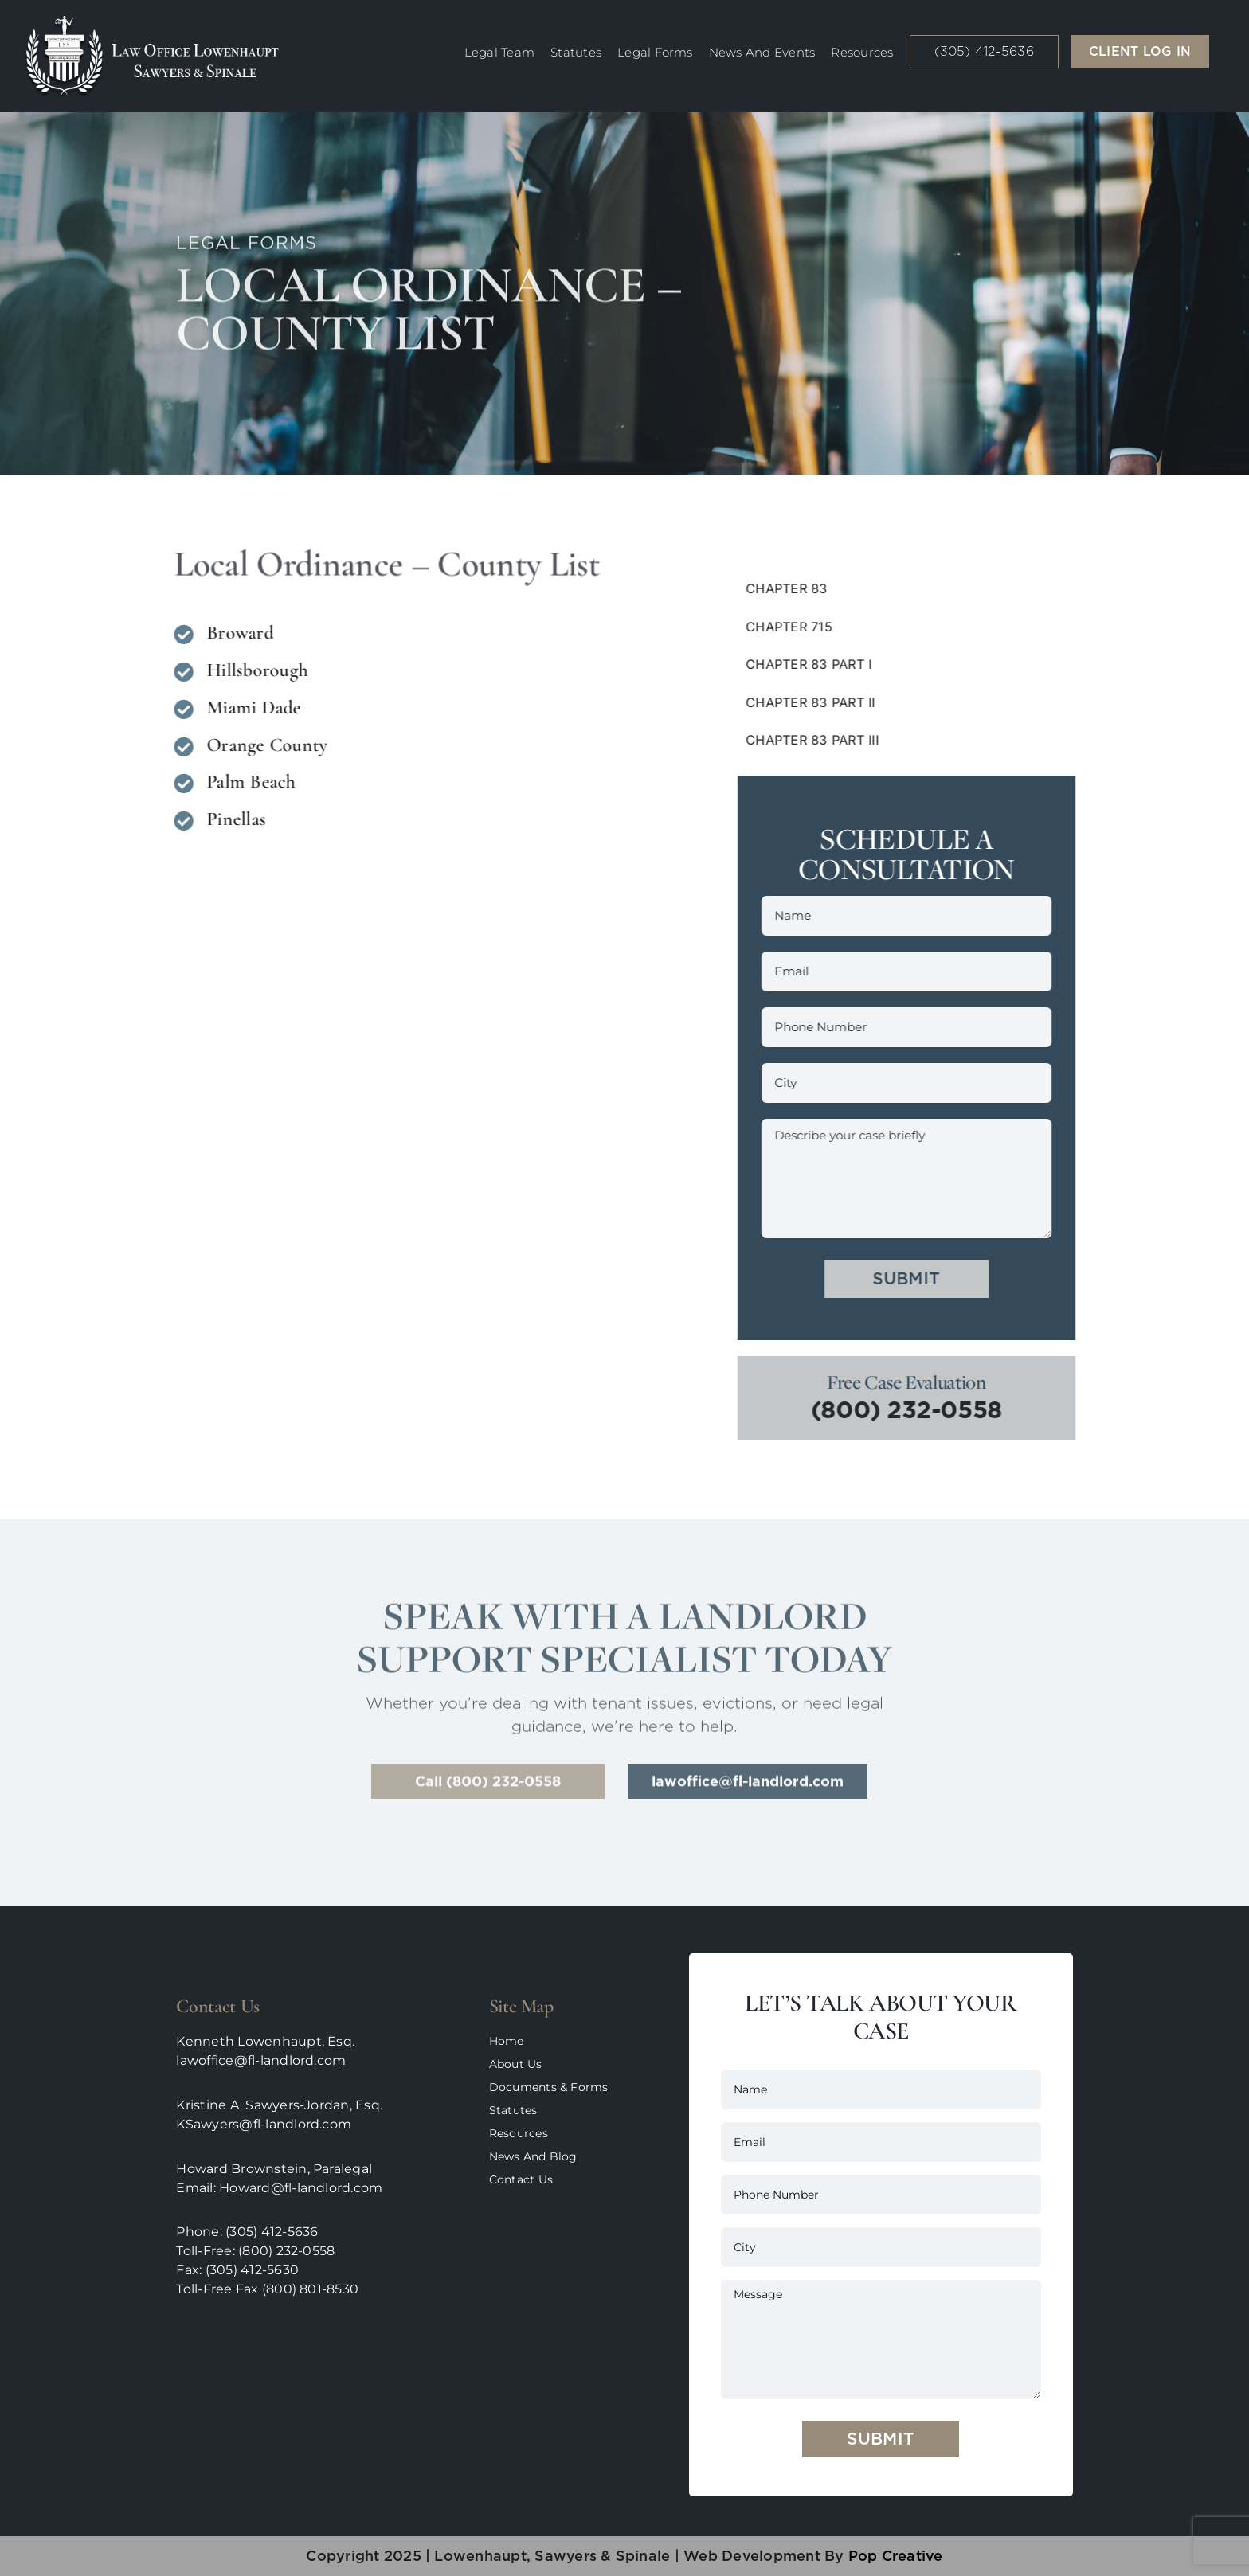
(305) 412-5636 (271, 2231)
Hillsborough (253, 670)
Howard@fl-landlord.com (300, 2187)
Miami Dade (250, 707)
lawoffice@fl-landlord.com (261, 2060)
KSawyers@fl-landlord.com (263, 2124)
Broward (236, 632)
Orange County (263, 744)
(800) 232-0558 (910, 1409)
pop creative (893, 2555)
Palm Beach (247, 781)
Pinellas (232, 819)
